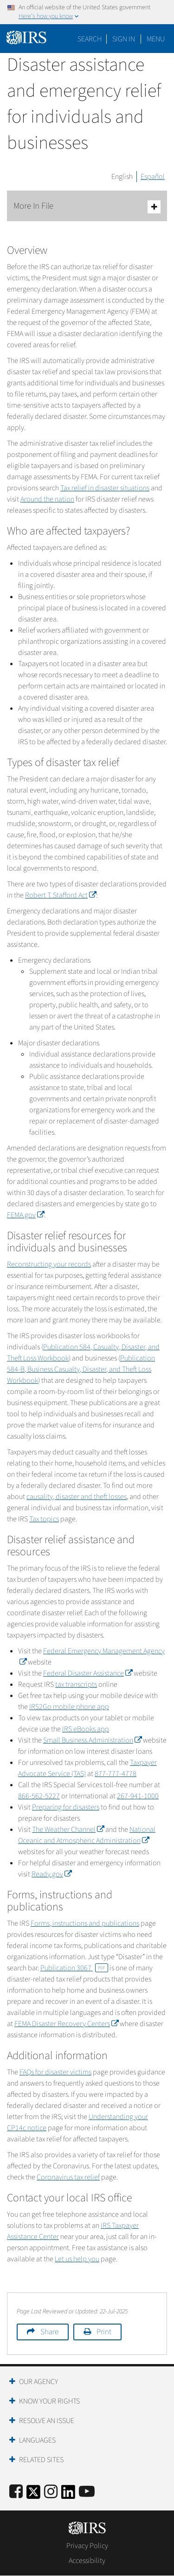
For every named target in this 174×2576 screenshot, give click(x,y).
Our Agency (38, 2382)
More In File (87, 206)
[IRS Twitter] (33, 2495)
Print (104, 2332)
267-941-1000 (138, 1796)
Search (89, 39)
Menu (156, 39)
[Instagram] (51, 2492)
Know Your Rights (49, 2401)
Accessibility (87, 2560)
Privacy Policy (87, 2545)
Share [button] (49, 2332)
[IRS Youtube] (87, 2492)
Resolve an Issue (46, 2421)
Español (153, 177)
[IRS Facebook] (16, 2492)
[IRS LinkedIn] (68, 2495)
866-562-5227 (39, 1796)
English (122, 177)
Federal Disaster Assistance (87, 1673)
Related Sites (41, 2460)
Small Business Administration (92, 1740)
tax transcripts (76, 1684)
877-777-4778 (115, 1774)
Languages (37, 2440)
